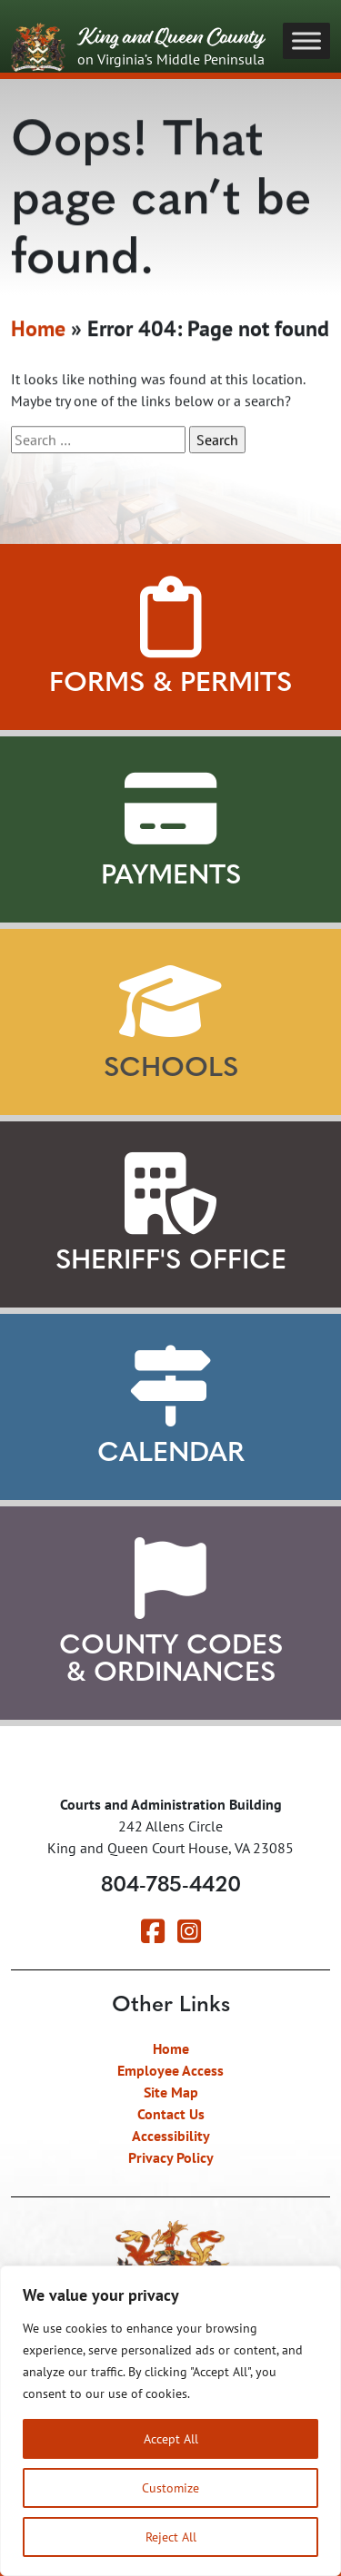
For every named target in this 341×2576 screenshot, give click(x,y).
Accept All (171, 2438)
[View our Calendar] (170, 1386)
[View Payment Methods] (170, 809)
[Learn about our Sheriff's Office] (170, 1194)
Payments (171, 877)
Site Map (171, 2092)
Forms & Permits (170, 684)
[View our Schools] (170, 1001)
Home (38, 331)
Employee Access (170, 2070)
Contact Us (171, 2114)
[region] (170, 2420)
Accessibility (171, 2136)
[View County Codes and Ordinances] (170, 1579)
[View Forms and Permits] (170, 616)
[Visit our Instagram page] (189, 1936)
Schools (171, 1069)
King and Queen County (138, 48)
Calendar (171, 1454)
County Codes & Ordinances (171, 1660)
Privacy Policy (171, 2157)
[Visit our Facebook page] (152, 1936)
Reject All (170, 2536)
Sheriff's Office (170, 1262)
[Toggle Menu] (306, 40)
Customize (170, 2487)
